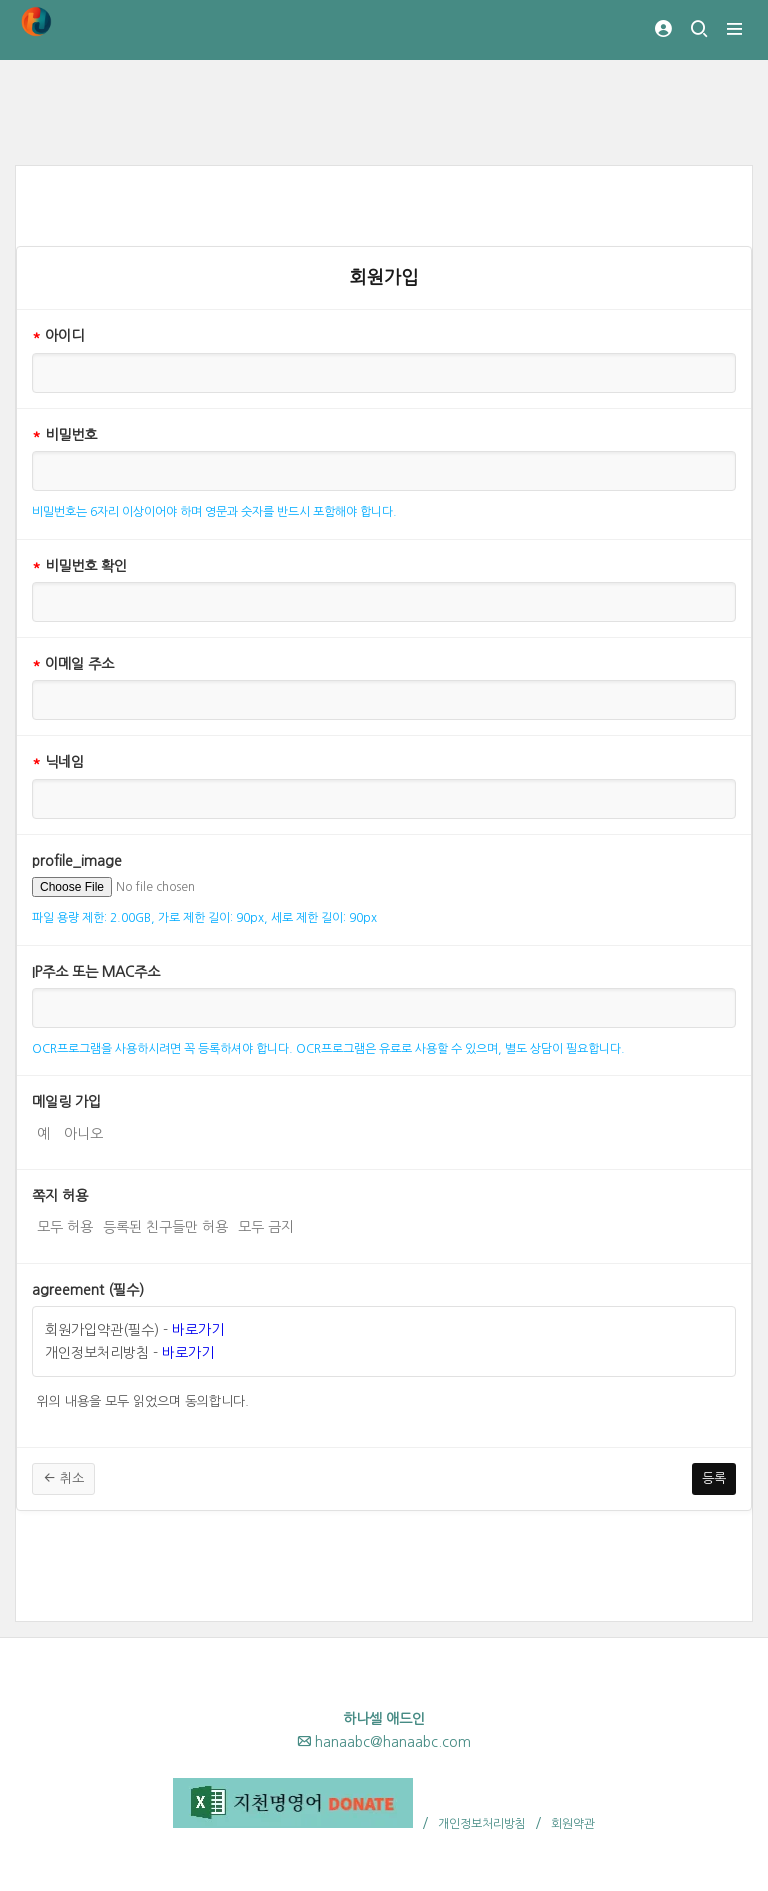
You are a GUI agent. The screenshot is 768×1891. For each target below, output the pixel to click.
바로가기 (198, 1330)
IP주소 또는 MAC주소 (96, 972)
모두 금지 (266, 1225)
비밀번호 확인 (79, 566)
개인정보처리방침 (482, 1824)
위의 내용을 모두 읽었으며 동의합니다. (143, 1399)
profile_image (77, 861)
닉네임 (58, 762)
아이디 (58, 336)
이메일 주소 (73, 664)
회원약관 (573, 1824)
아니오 (83, 1132)
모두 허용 (65, 1225)
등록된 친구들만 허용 (165, 1225)
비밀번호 (64, 435)
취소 (63, 1478)
